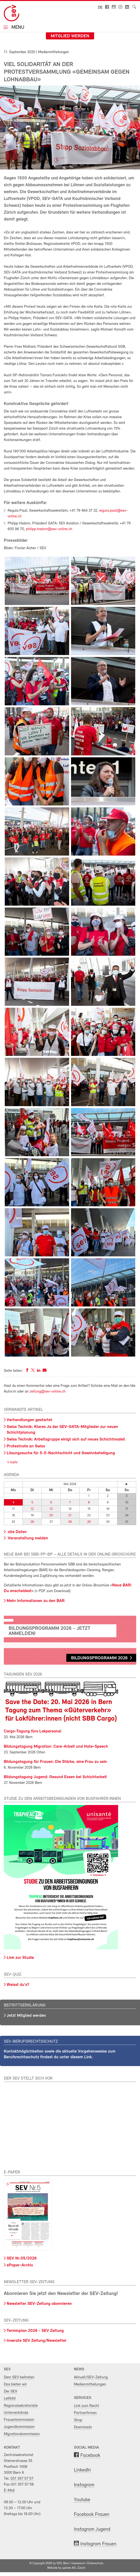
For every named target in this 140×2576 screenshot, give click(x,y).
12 (32, 1509)
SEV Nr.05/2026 (22, 2258)
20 (51, 1515)
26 (32, 1522)
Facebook (90, 2455)
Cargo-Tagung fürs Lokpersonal (32, 1731)
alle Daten (17, 1532)
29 (89, 1522)
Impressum (78, 2563)
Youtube (82, 2500)
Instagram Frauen (98, 2544)
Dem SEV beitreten (19, 2377)
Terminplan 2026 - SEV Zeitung (35, 2331)
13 (51, 1509)
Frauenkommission (19, 2420)
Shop (78, 2420)
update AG (69, 2568)
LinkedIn (82, 2470)
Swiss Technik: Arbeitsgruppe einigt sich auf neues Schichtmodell (66, 1439)
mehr (13, 1462)
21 (69, 1515)
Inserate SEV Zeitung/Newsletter (36, 2341)
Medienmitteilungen (90, 2384)
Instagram (84, 2485)
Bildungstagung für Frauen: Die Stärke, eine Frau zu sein (55, 1762)
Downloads (83, 2427)
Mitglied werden (70, 36)
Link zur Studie (20, 1958)
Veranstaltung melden (27, 1538)
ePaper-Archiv (20, 2265)
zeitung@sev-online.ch (48, 1391)
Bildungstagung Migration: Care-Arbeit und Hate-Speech (56, 1746)
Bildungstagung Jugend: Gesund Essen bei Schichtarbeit (55, 1777)
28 (70, 1522)
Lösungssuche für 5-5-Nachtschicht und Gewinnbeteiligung (61, 1453)
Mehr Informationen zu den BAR (36, 1601)
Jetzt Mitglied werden (26, 2015)
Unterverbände (16, 2413)
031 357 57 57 (21, 2479)
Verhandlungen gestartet (29, 1420)
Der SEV (10, 2391)
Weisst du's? (18, 1985)
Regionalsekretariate (21, 2406)
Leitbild (10, 2398)
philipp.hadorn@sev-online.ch (49, 529)
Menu (17, 27)
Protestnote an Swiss (26, 1446)
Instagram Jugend (92, 2529)
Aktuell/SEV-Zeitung (91, 2377)
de (100, 8)
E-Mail (9, 2490)
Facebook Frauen (91, 2514)
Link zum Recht (86, 2406)
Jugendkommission (19, 2427)
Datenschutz (95, 2563)
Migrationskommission (22, 2434)
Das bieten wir (15, 2384)
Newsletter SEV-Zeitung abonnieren (39, 2304)
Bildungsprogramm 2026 (99, 1658)
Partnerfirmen (85, 2413)
